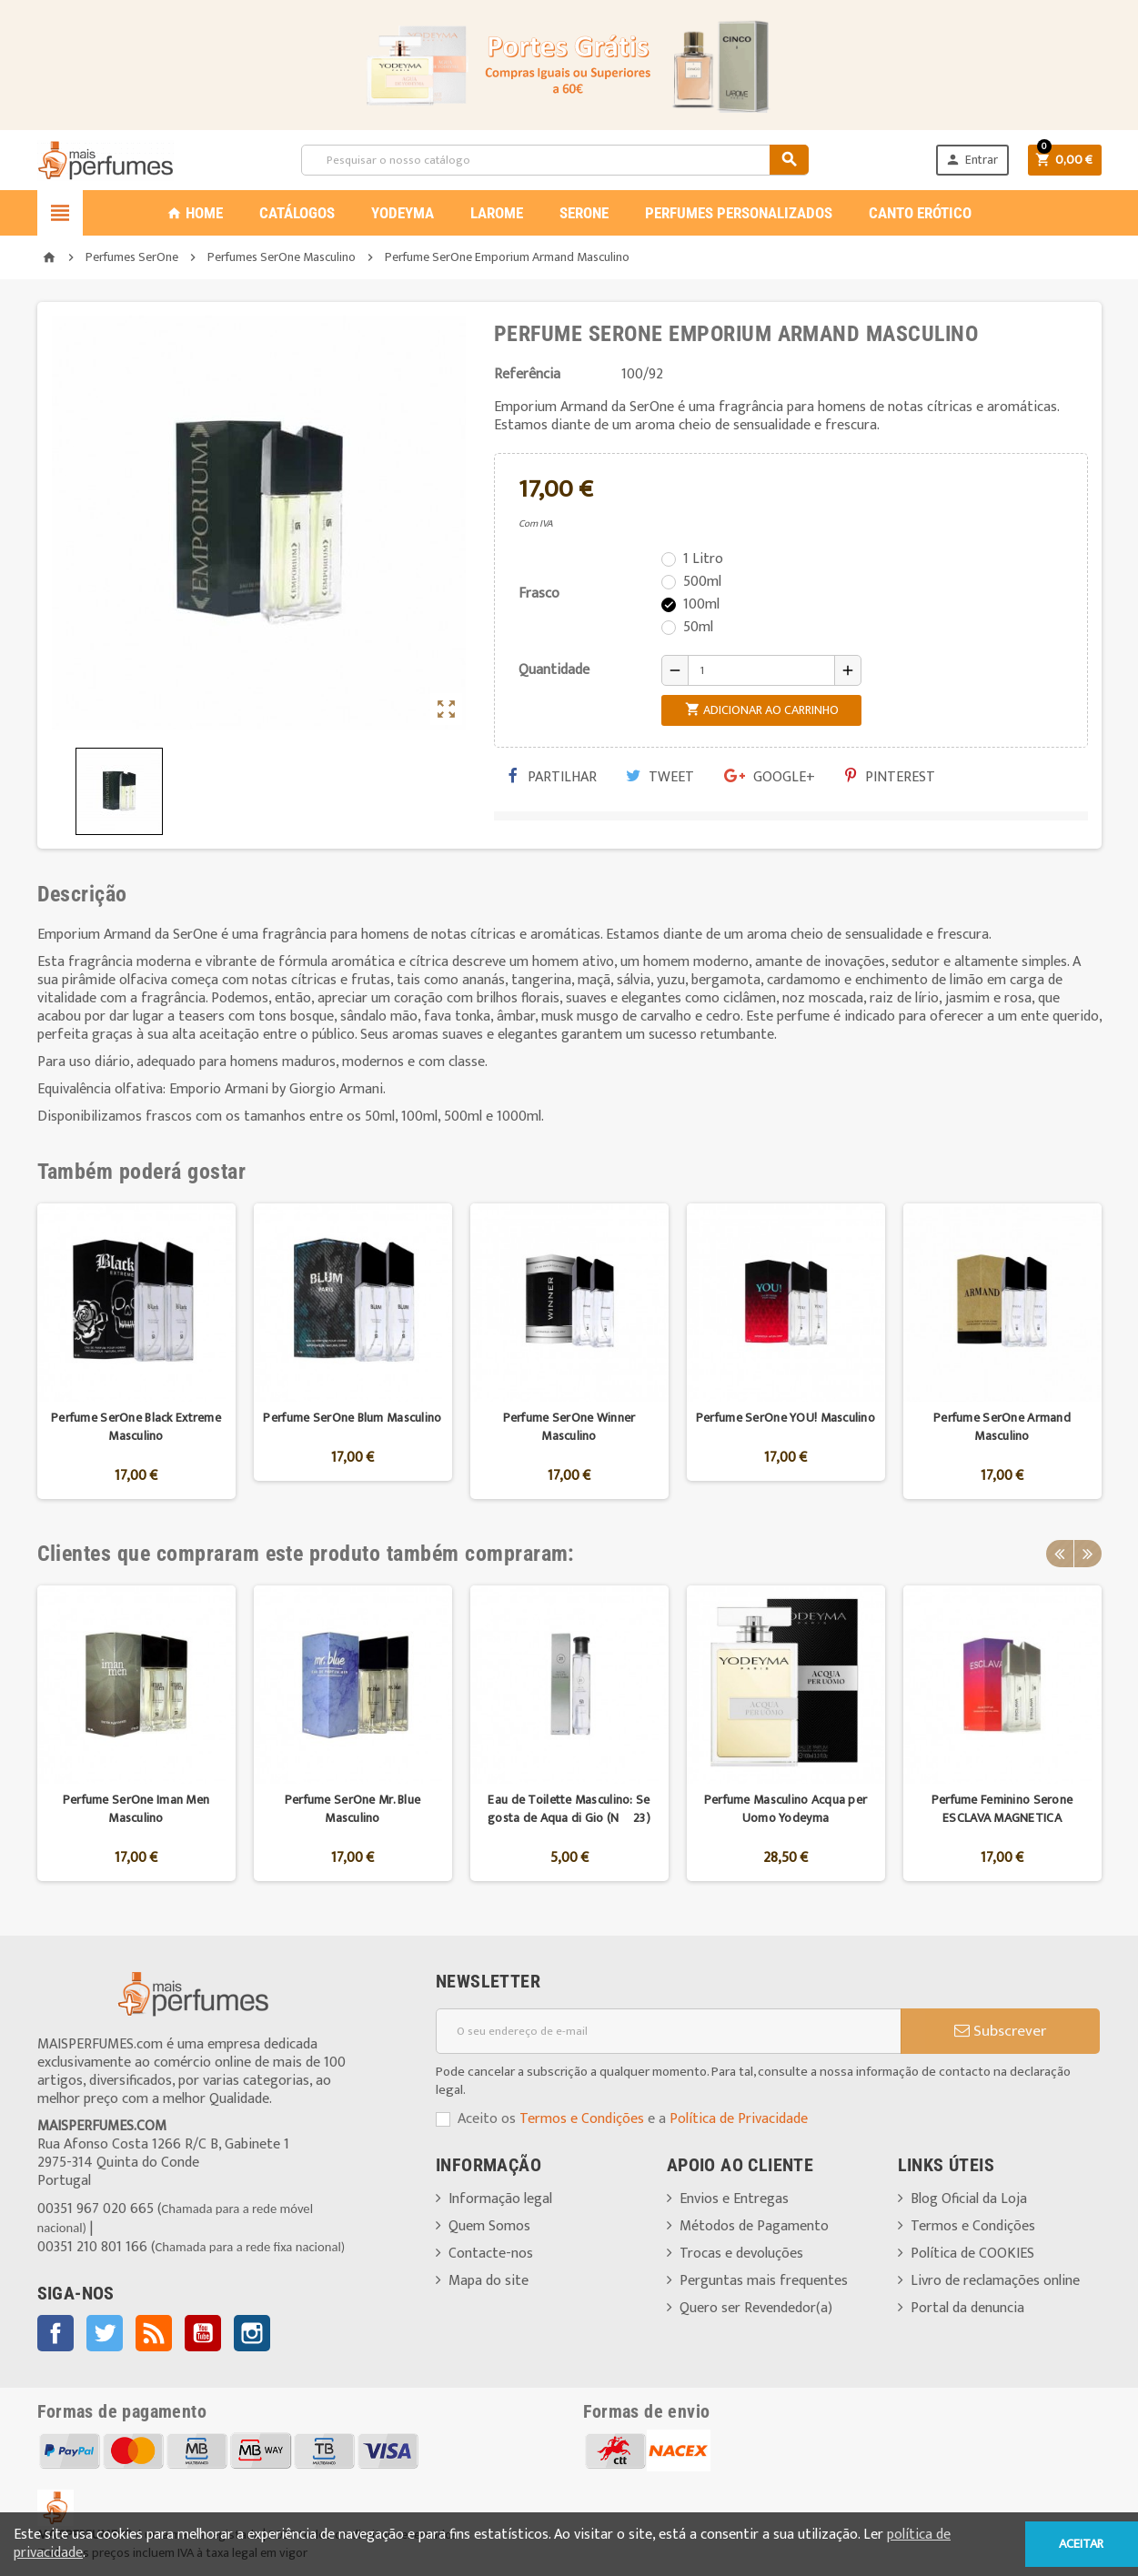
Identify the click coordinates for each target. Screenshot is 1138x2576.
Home (194, 213)
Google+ (769, 777)
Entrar (971, 159)
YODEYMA (402, 213)
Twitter (104, 2333)
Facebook (55, 2333)
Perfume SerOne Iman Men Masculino (136, 1808)
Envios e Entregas (734, 2199)
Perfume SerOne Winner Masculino (569, 1426)
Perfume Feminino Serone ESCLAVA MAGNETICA (1002, 1808)
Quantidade (554, 670)
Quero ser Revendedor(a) (756, 2308)
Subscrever (1000, 2031)
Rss (154, 2333)
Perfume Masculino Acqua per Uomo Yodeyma (786, 1808)
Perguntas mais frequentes (764, 2281)
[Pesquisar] (555, 160)
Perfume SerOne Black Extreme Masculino (136, 1426)
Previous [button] (1059, 1553)
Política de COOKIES (972, 2253)
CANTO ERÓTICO (920, 213)
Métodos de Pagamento (754, 2226)
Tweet (660, 777)
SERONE (584, 213)
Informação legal (500, 2199)
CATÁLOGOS (297, 213)
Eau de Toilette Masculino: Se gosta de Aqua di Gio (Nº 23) (569, 1808)
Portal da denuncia (967, 2308)
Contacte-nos (490, 2253)
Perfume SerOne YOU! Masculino (785, 1417)
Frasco (539, 593)
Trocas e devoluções (741, 2253)
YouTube (203, 2333)
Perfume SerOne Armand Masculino (1002, 1426)
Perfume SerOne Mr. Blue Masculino (352, 1808)
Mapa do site (488, 2281)
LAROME (496, 213)
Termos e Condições (581, 2119)
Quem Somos (489, 2226)
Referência (527, 375)
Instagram (252, 2333)
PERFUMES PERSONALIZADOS (738, 213)
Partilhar (552, 777)
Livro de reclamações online (995, 2281)
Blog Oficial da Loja (969, 2199)
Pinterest (890, 777)
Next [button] (1088, 1553)
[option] (136, 1351)
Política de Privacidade (739, 2119)
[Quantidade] (761, 670)
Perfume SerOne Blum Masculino (352, 1417)
